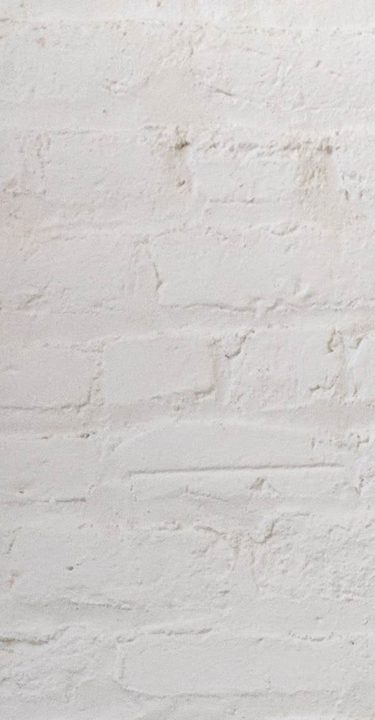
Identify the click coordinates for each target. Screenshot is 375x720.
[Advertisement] (187, 187)
